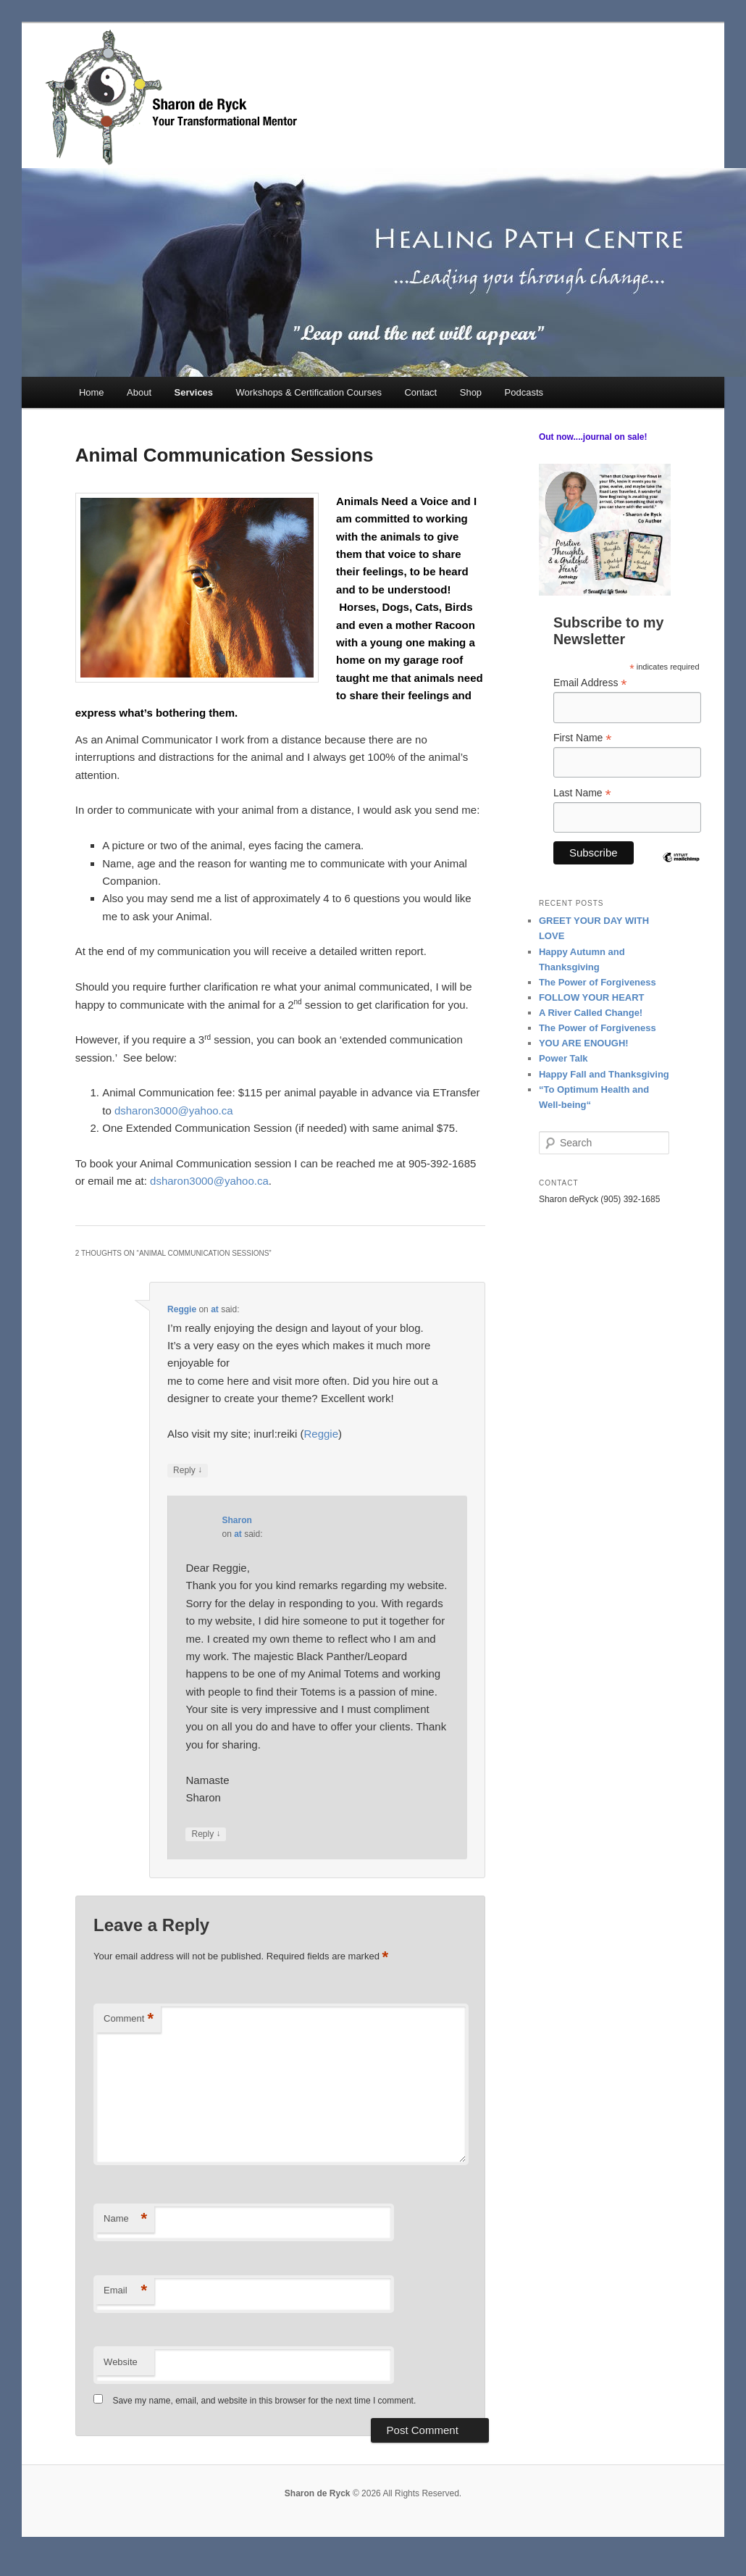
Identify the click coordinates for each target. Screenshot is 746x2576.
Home (91, 392)
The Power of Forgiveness (597, 982)
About (139, 392)
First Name (582, 738)
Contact (420, 392)
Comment (129, 2019)
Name (125, 2219)
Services (194, 392)
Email (125, 2290)
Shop (471, 392)
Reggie (181, 1309)
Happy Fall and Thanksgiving (604, 1074)
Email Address (590, 683)
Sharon (236, 1520)
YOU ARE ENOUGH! (584, 1043)
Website (121, 2361)
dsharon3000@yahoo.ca (173, 1110)
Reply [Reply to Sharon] (205, 1834)
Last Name (582, 793)
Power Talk (563, 1058)
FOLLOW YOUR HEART (592, 997)
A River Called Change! (590, 1012)
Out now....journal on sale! (593, 437)
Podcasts (524, 392)
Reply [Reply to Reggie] (187, 1470)
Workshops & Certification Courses (309, 392)
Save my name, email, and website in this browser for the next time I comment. (264, 2401)
